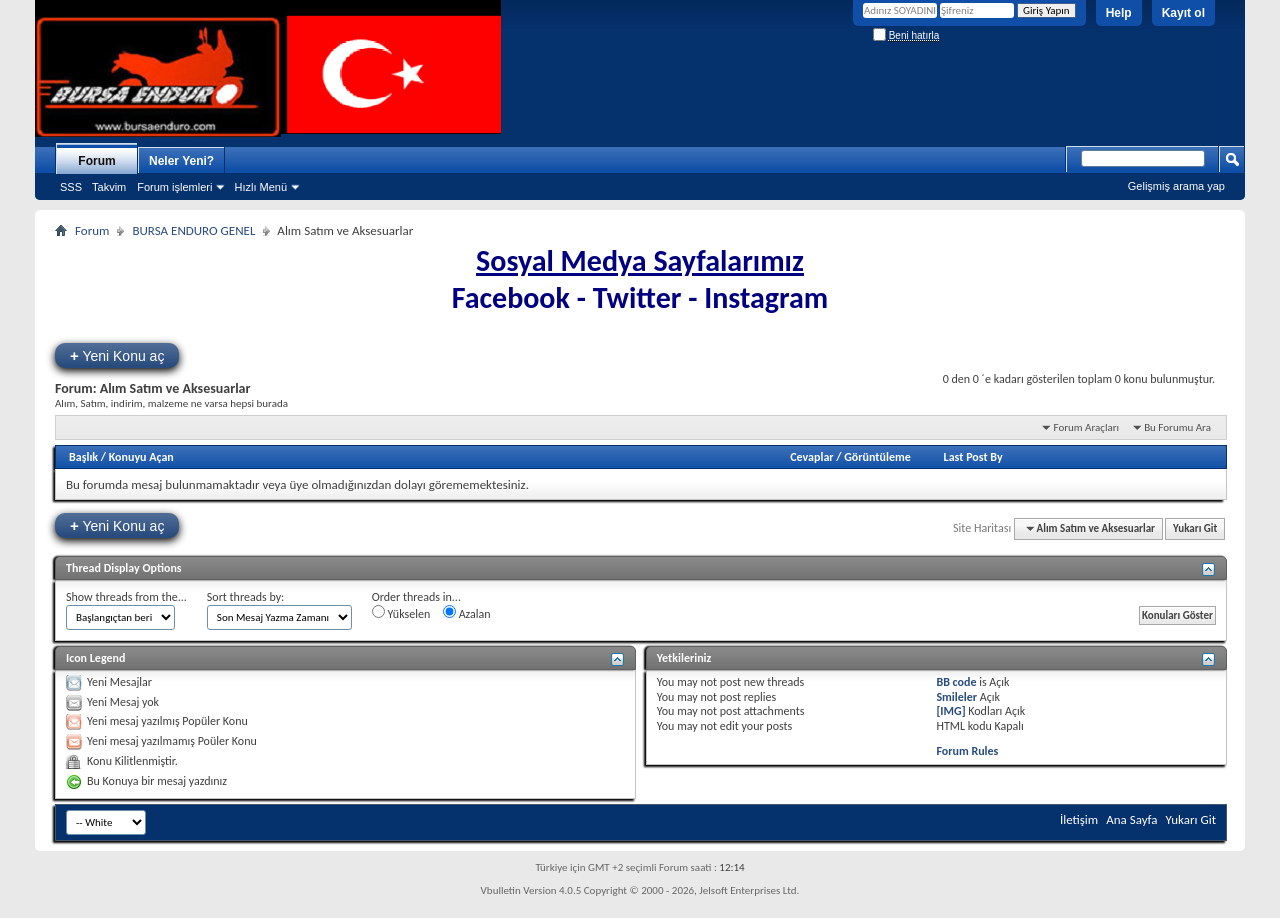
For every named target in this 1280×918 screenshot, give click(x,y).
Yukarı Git (1195, 528)
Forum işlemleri (174, 187)
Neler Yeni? (181, 161)
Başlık (83, 457)
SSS (71, 187)
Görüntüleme (877, 457)
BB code (956, 682)
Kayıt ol (1183, 13)
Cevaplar (811, 457)
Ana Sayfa (1131, 819)
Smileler (956, 697)
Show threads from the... (126, 597)
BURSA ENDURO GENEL (193, 230)
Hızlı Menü (260, 187)
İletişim (1079, 819)
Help (1119, 13)
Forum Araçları (1086, 427)
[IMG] (950, 711)
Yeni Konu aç (117, 355)
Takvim (109, 187)
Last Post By (973, 457)
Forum (96, 161)
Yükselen (401, 613)
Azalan (467, 613)
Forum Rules (967, 751)
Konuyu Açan (141, 457)
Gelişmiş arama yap (1176, 186)
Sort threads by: (245, 597)
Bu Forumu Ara (1177, 427)
